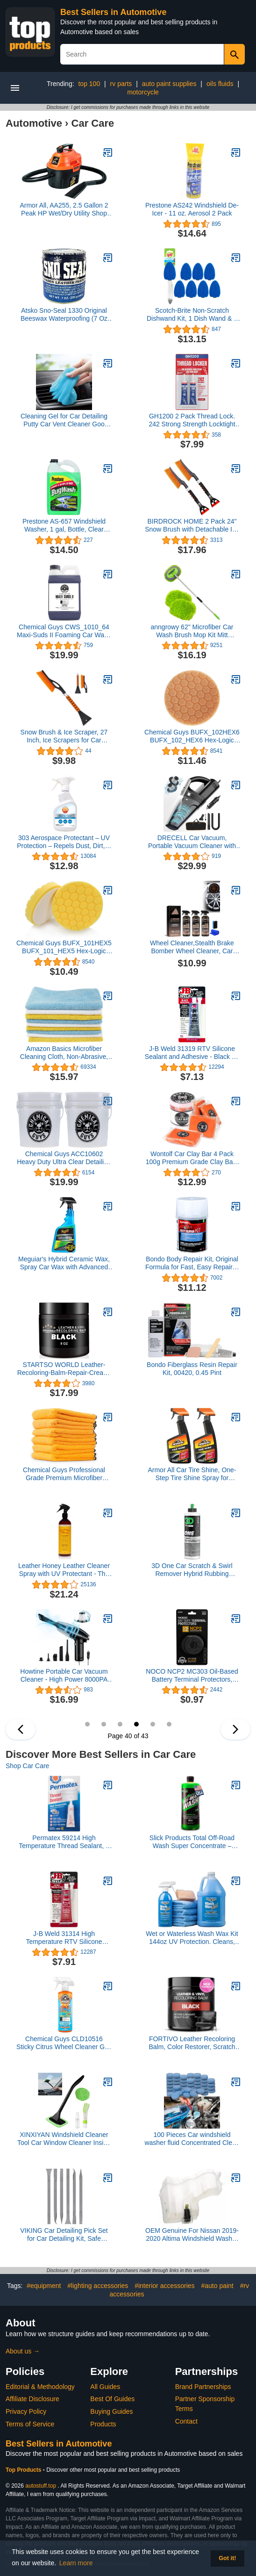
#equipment (44, 2285)
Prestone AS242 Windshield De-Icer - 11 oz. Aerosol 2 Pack (192, 209)
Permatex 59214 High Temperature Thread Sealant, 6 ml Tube (64, 1842)
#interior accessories (164, 2285)
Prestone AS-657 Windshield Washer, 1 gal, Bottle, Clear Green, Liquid (64, 525)
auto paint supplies (169, 83)
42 (169, 1724)
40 (136, 1724)
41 (153, 1724)
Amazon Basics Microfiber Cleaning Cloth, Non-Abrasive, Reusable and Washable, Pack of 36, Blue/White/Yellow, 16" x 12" (64, 1053)
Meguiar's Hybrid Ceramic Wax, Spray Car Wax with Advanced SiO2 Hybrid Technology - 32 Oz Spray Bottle (64, 1263)
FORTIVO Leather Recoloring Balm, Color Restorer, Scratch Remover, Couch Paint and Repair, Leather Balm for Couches (192, 2043)
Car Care (92, 123)
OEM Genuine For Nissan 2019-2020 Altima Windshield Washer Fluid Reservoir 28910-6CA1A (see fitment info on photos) (192, 2235)
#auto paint (217, 2285)
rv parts (121, 83)
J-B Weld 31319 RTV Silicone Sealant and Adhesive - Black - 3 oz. (192, 1053)
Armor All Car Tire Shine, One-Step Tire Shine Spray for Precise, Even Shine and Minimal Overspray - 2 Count (192, 1474)
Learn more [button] (76, 2563)
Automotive (34, 123)
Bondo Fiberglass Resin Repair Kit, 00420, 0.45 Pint (192, 1368)
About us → (23, 2351)
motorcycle (143, 92)
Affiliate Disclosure (32, 2399)
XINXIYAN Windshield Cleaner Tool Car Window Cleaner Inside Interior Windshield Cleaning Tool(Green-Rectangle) (64, 2139)
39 (120, 1724)
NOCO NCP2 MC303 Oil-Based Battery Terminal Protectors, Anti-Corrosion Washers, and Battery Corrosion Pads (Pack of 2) (192, 1676)
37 (87, 1724)
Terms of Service (30, 2424)
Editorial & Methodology (40, 2386)
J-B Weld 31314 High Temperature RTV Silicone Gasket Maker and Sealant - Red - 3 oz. (64, 1938)
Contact (186, 2421)
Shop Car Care (27, 1766)
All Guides (105, 2386)
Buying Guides (111, 2411)
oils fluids (220, 83)
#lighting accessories (97, 2285)
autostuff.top (40, 2485)
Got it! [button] (227, 2558)
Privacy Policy (26, 2411)
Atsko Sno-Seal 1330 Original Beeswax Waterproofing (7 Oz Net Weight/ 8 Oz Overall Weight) (64, 315)
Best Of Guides (112, 2399)
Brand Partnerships (203, 2386)
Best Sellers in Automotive (113, 12)
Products (103, 2424)
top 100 (89, 83)
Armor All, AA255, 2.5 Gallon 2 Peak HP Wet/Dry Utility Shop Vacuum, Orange (64, 209)
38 (104, 1724)
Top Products (24, 2470)
